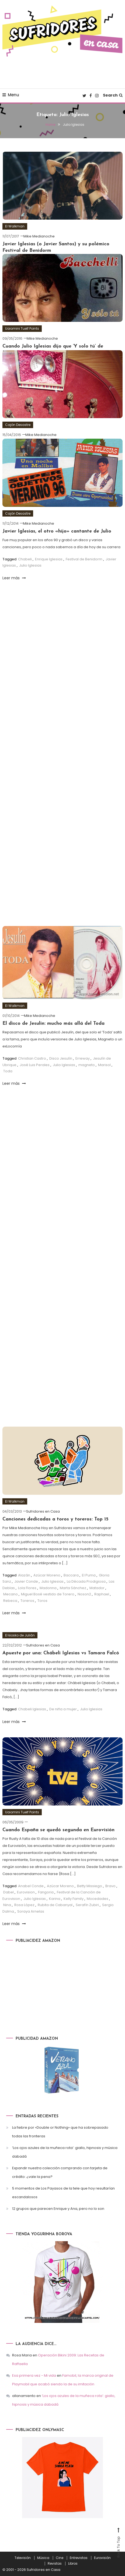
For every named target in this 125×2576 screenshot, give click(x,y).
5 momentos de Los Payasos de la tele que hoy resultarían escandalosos (63, 2193)
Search (113, 95)
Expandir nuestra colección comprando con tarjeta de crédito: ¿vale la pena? (59, 2172)
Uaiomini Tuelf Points (22, 328)
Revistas (55, 2563)
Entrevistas (79, 2558)
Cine (59, 2558)
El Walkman (15, 226)
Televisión (23, 2558)
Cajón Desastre (17, 424)
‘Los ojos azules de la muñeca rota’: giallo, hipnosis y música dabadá (64, 2152)
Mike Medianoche (39, 236)
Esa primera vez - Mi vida (34, 2375)
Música (43, 2558)
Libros (73, 2563)
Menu (10, 95)
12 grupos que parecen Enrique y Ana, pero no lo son (58, 2208)
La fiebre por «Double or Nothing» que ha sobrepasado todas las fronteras (60, 2132)
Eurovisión (102, 2558)
